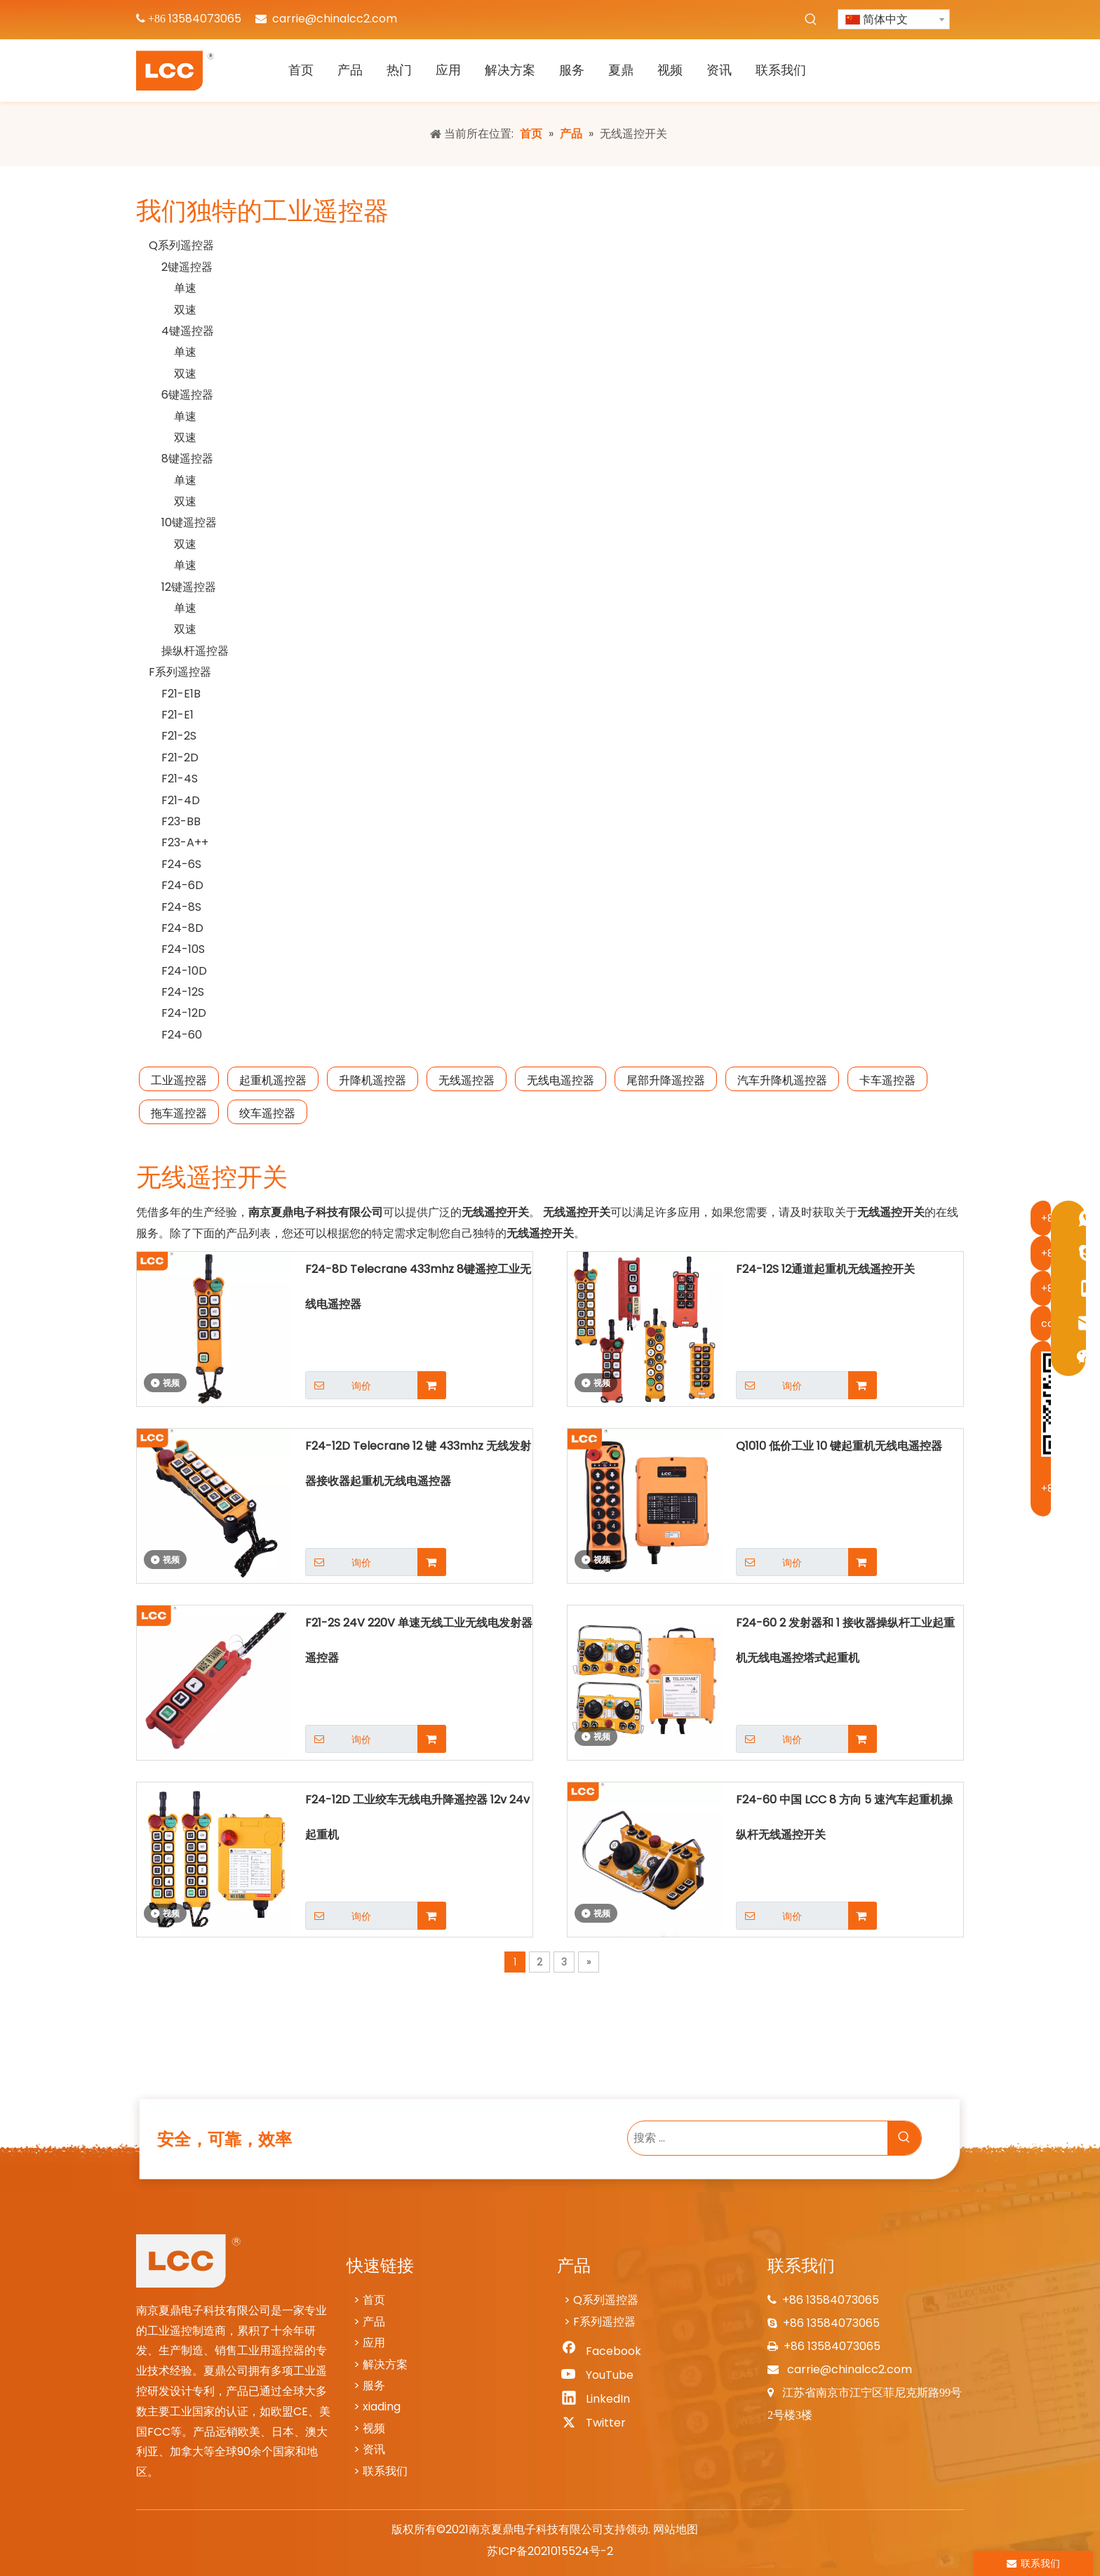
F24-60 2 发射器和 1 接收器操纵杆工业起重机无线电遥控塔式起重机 (845, 1640)
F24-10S (183, 949)
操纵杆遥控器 (195, 651)
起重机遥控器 (273, 1080)
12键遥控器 (188, 587)
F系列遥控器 (180, 672)
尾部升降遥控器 (665, 1080)
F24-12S (182, 992)
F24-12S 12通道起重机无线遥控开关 (825, 1269)
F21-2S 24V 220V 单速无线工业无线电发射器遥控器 (418, 1640)
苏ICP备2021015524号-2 (550, 2551)
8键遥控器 (187, 459)
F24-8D (182, 928)
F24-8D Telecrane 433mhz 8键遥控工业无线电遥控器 (418, 1286)
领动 (637, 2529)
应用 (374, 2343)
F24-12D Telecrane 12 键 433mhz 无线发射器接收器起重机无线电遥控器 (418, 1463)
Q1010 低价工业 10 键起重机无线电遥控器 (839, 1446)
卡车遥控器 (887, 1080)
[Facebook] (600, 2351)
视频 (374, 2428)
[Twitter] (600, 2423)
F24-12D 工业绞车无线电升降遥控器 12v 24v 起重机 (417, 1817)
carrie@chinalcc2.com (334, 19)
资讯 (374, 2449)
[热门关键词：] (811, 19)
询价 (338, 1385)
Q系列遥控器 (181, 245)
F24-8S (181, 907)
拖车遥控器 (179, 1113)
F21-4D (180, 800)
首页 (374, 2300)
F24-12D (183, 1013)
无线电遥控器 (560, 1080)
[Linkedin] (600, 2399)
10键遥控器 (189, 522)
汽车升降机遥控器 (782, 1080)
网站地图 (675, 2529)
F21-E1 (177, 715)
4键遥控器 (187, 331)
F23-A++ (184, 842)
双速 (185, 310)
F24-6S (181, 864)
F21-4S (179, 778)
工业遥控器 (179, 1080)
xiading (382, 2406)
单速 (185, 288)
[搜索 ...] (757, 2138)
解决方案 (385, 2364)
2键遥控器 (187, 267)
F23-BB (181, 821)
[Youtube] (600, 2375)
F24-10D (184, 971)
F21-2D (180, 757)
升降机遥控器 (372, 1080)
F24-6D (182, 885)
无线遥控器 (466, 1080)
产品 (374, 2322)
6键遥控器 (187, 395)
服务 (374, 2385)
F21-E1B (181, 694)
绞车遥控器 (267, 1113)
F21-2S (178, 736)
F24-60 (181, 1035)
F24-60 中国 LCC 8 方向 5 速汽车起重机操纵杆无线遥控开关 (844, 1817)
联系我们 (385, 2471)
